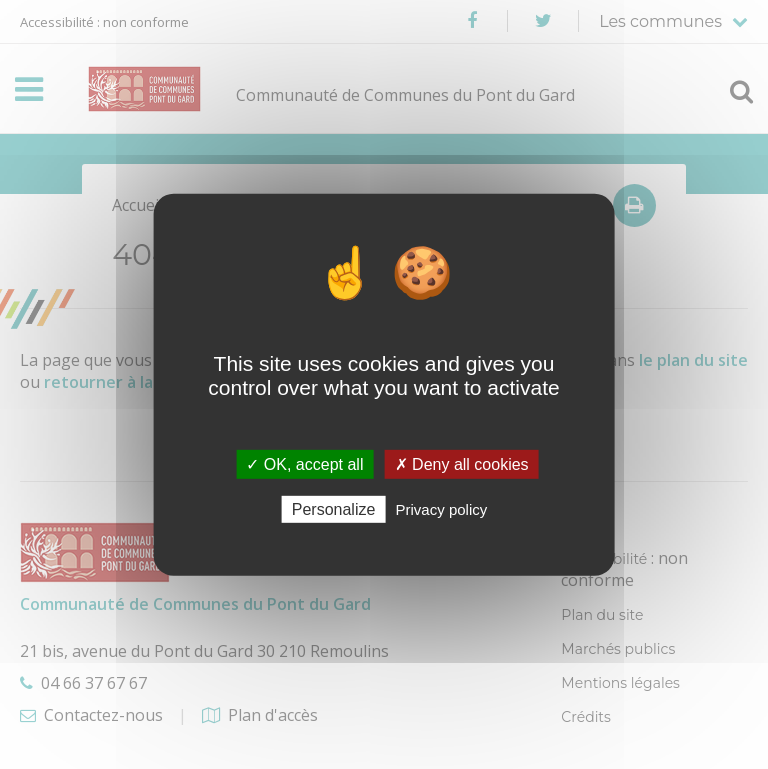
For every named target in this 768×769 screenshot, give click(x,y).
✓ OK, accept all (304, 463)
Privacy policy (442, 509)
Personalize (334, 509)
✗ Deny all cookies (462, 463)
